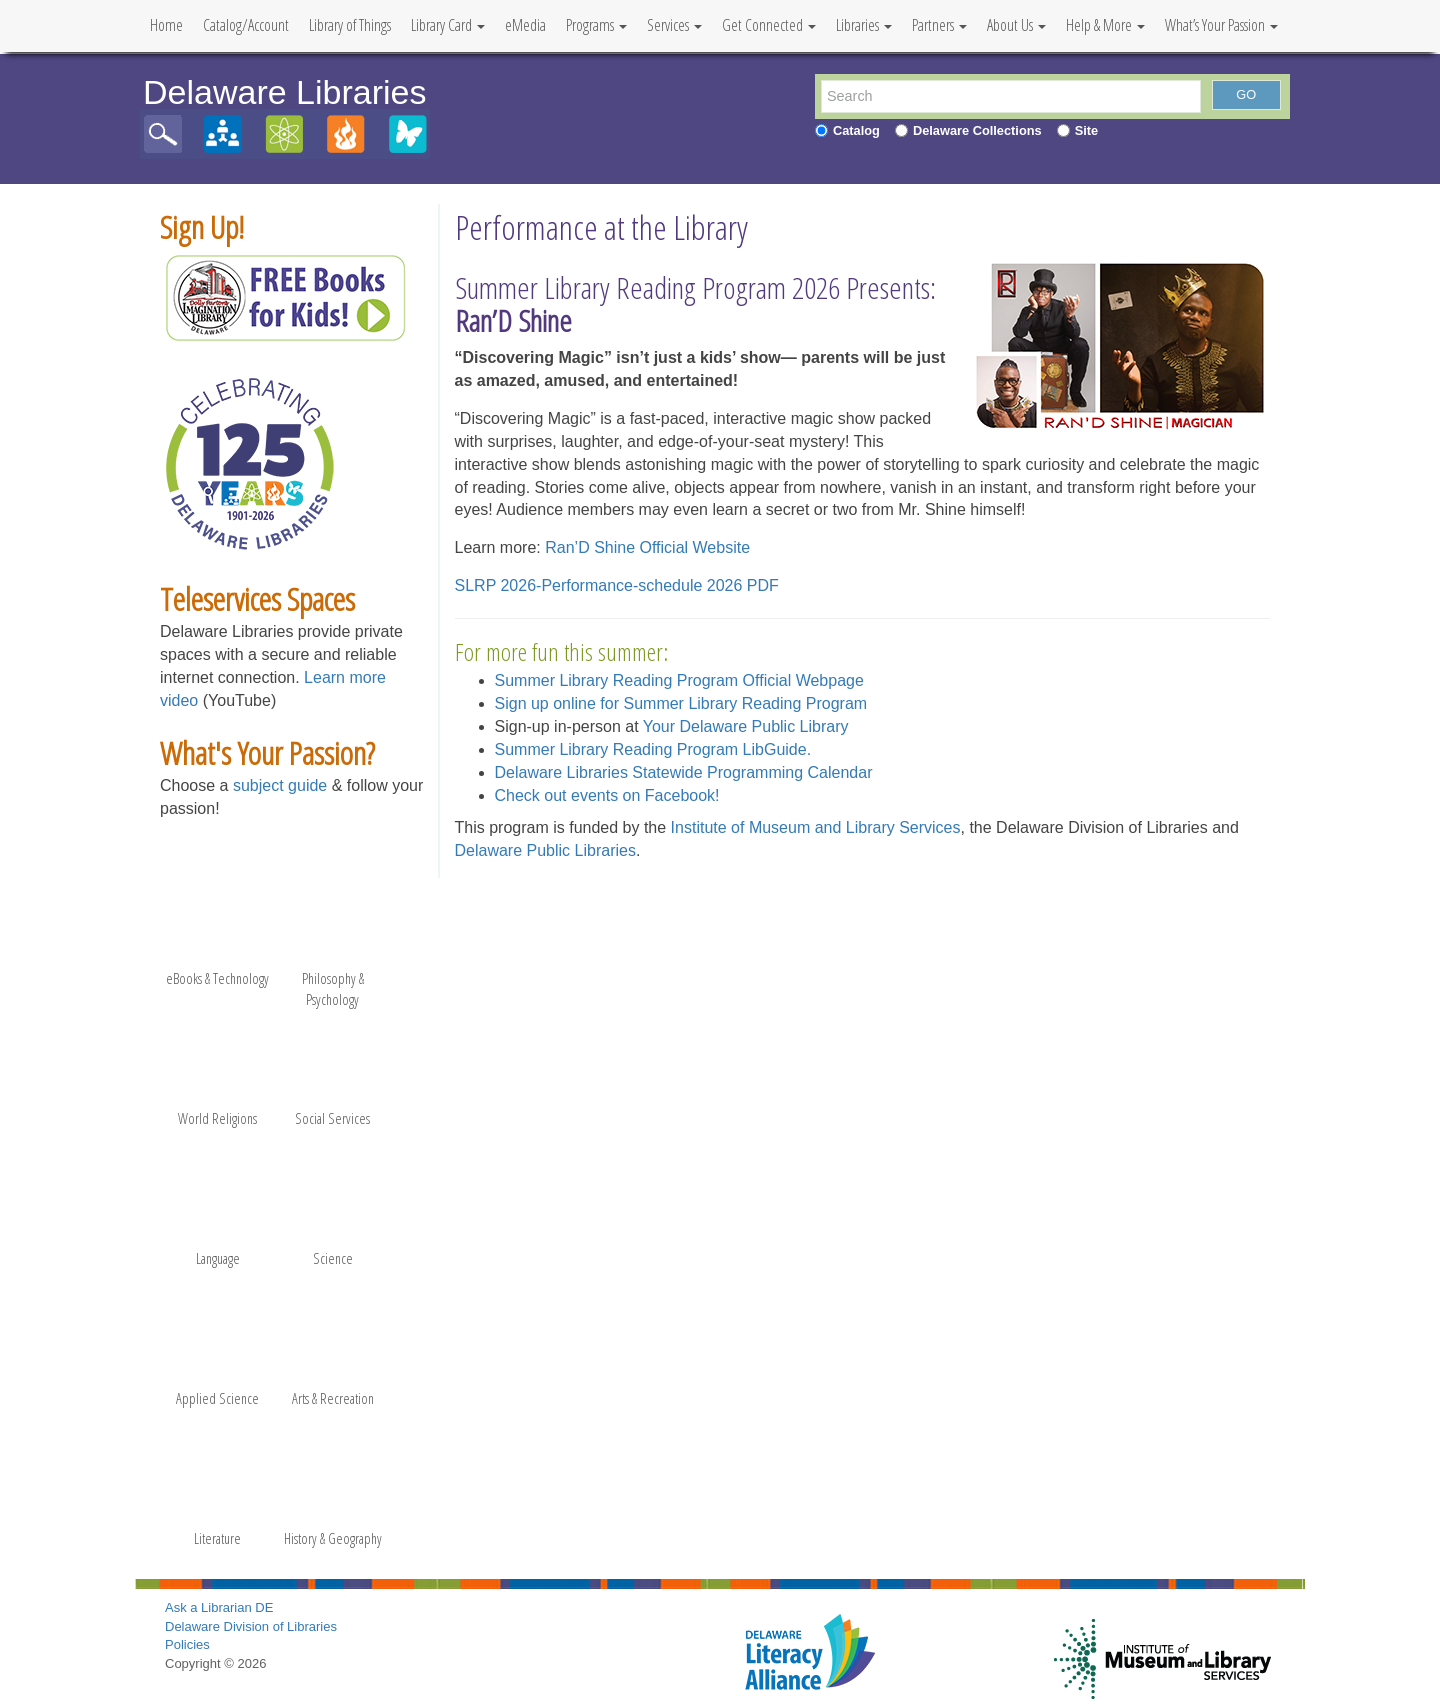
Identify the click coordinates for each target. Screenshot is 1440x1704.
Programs (596, 25)
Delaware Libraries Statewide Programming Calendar (684, 772)
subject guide (280, 785)
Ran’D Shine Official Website (647, 547)
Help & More (1105, 25)
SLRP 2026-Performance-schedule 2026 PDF (617, 585)
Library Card (448, 25)
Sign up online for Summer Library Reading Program (681, 703)
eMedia (525, 25)
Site (1086, 130)
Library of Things (350, 25)
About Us (1016, 25)
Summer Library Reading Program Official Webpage (679, 680)
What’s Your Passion (1221, 25)
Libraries (864, 25)
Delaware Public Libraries (545, 850)
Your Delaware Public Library (746, 726)
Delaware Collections (977, 130)
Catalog (856, 130)
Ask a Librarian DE (219, 1607)
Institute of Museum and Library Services (816, 827)
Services (674, 25)
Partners (939, 25)
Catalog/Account (246, 25)
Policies (187, 1644)
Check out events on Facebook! (607, 795)
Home (166, 25)
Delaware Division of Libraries (251, 1626)
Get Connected (769, 25)
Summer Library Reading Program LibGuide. (653, 749)
